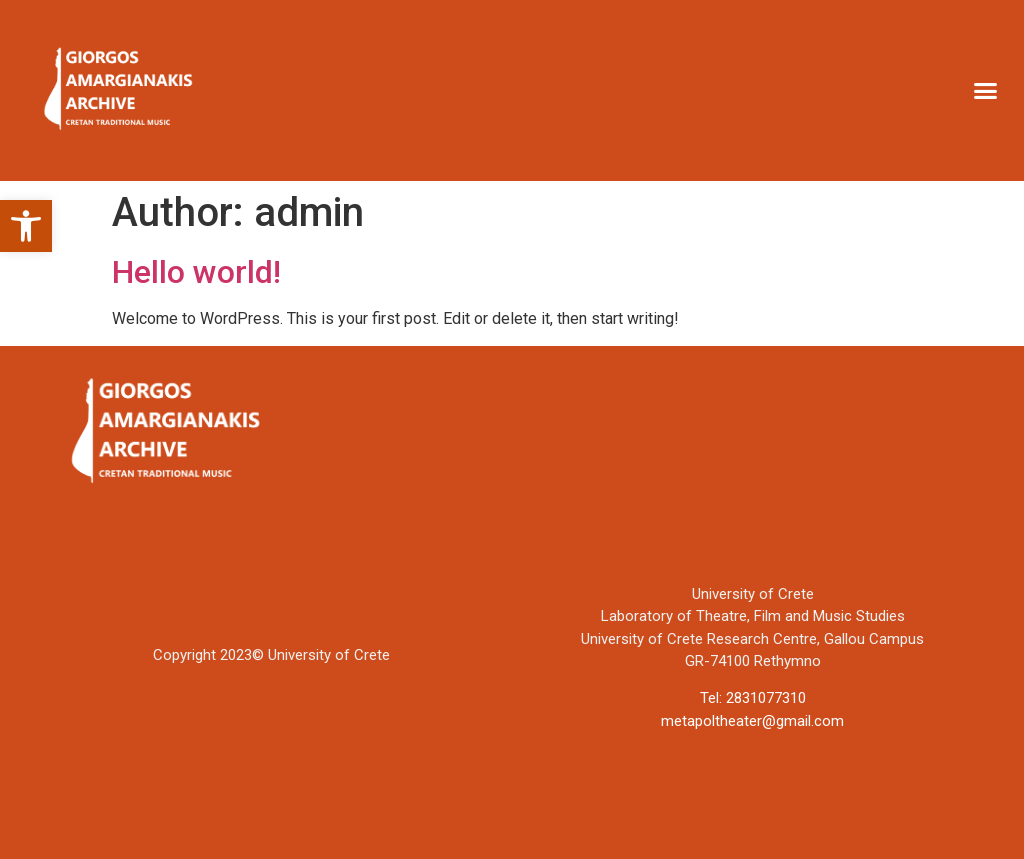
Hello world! (196, 272)
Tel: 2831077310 (753, 698)
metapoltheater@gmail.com (752, 721)
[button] (26, 226)
